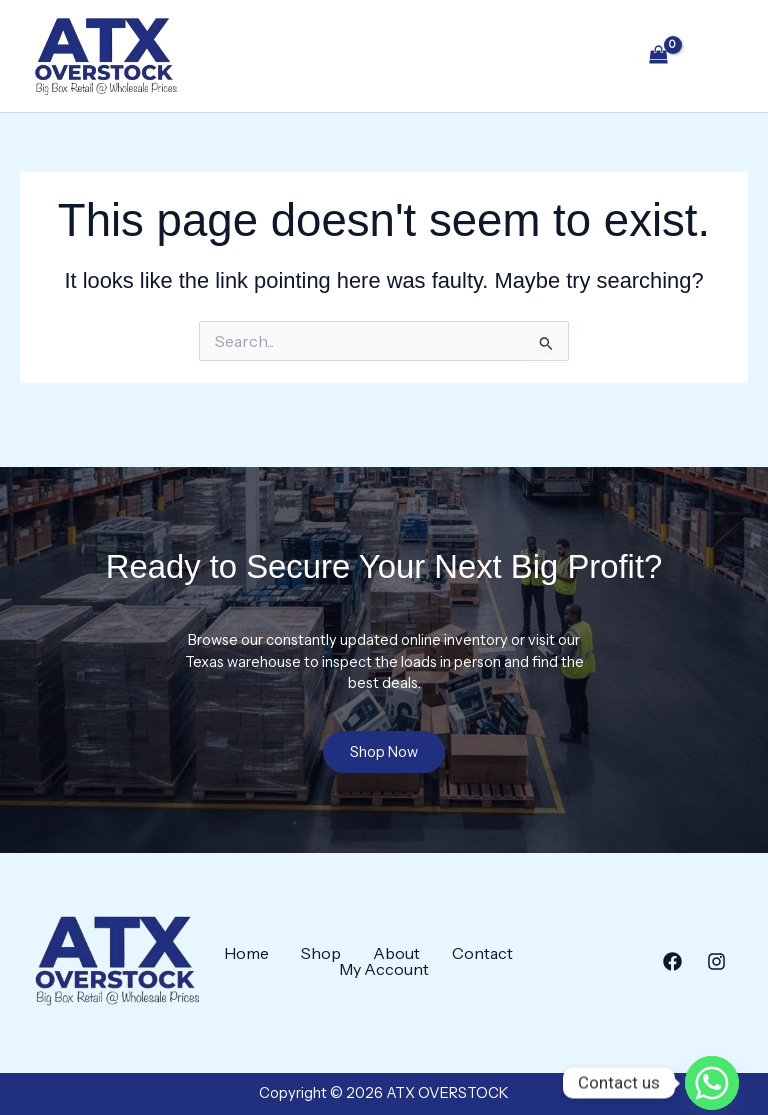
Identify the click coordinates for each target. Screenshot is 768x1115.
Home (246, 953)
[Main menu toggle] (716, 58)
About (396, 953)
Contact (482, 953)
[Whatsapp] (712, 1063)
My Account (384, 969)
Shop (321, 953)
